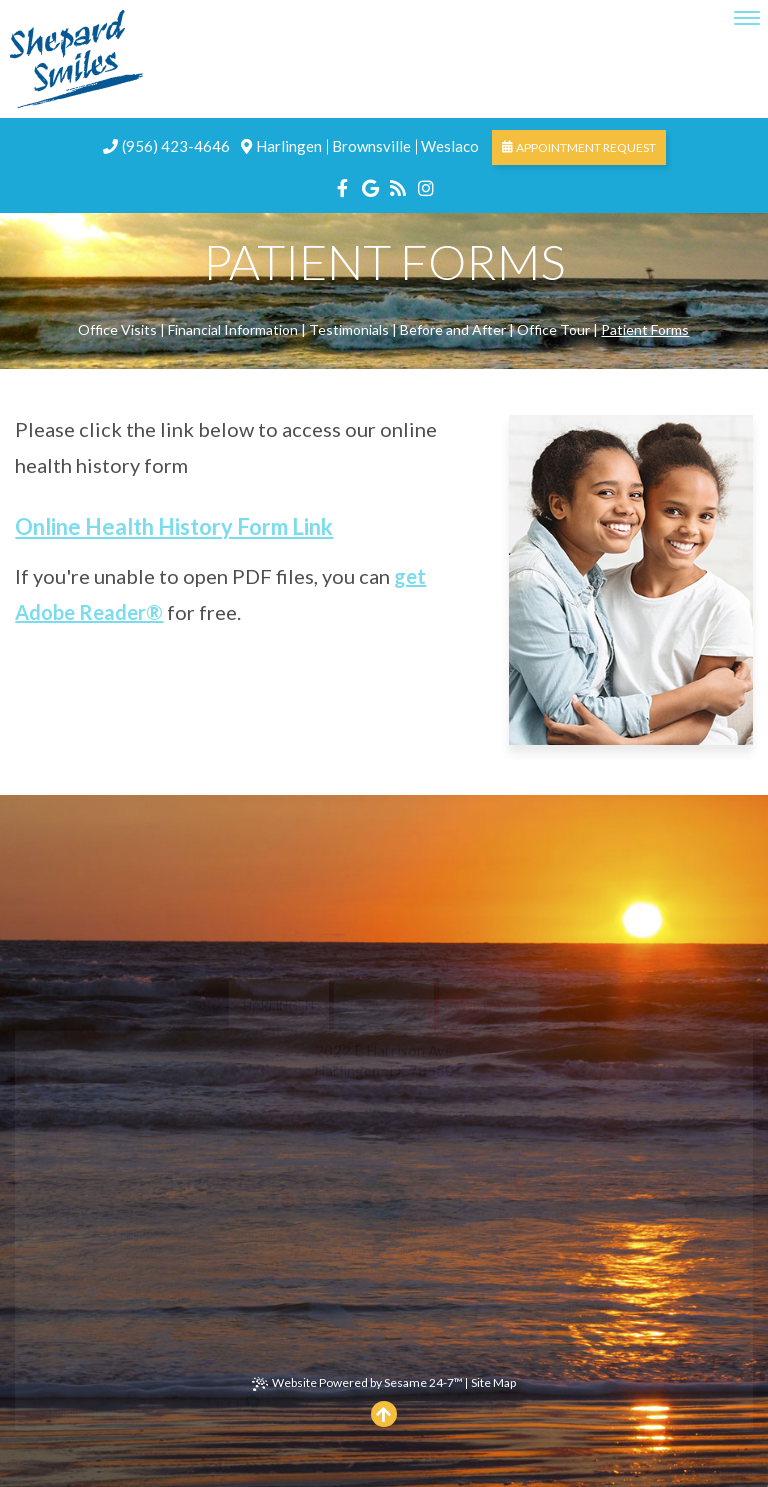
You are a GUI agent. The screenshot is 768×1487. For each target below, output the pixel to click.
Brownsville (371, 146)
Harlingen (289, 146)
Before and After (453, 329)
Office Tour (553, 329)
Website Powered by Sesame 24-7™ (357, 1383)
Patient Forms (645, 329)
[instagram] (426, 185)
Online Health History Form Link (174, 526)
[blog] (398, 185)
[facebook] (342, 185)
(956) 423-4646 (166, 146)
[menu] (747, 18)
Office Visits (117, 329)
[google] (370, 185)
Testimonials (349, 329)
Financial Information (233, 329)
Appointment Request (579, 147)
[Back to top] (384, 1414)
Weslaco (450, 146)
